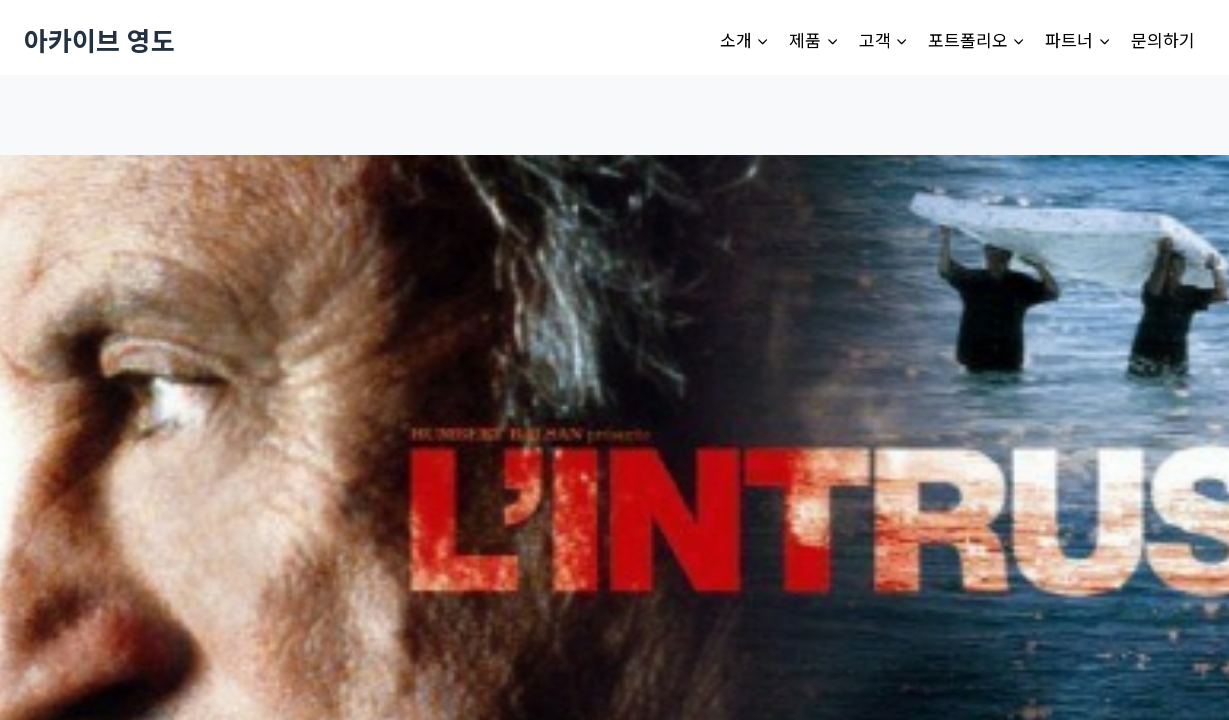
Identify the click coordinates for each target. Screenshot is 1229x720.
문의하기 (1163, 39)
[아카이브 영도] (99, 39)
